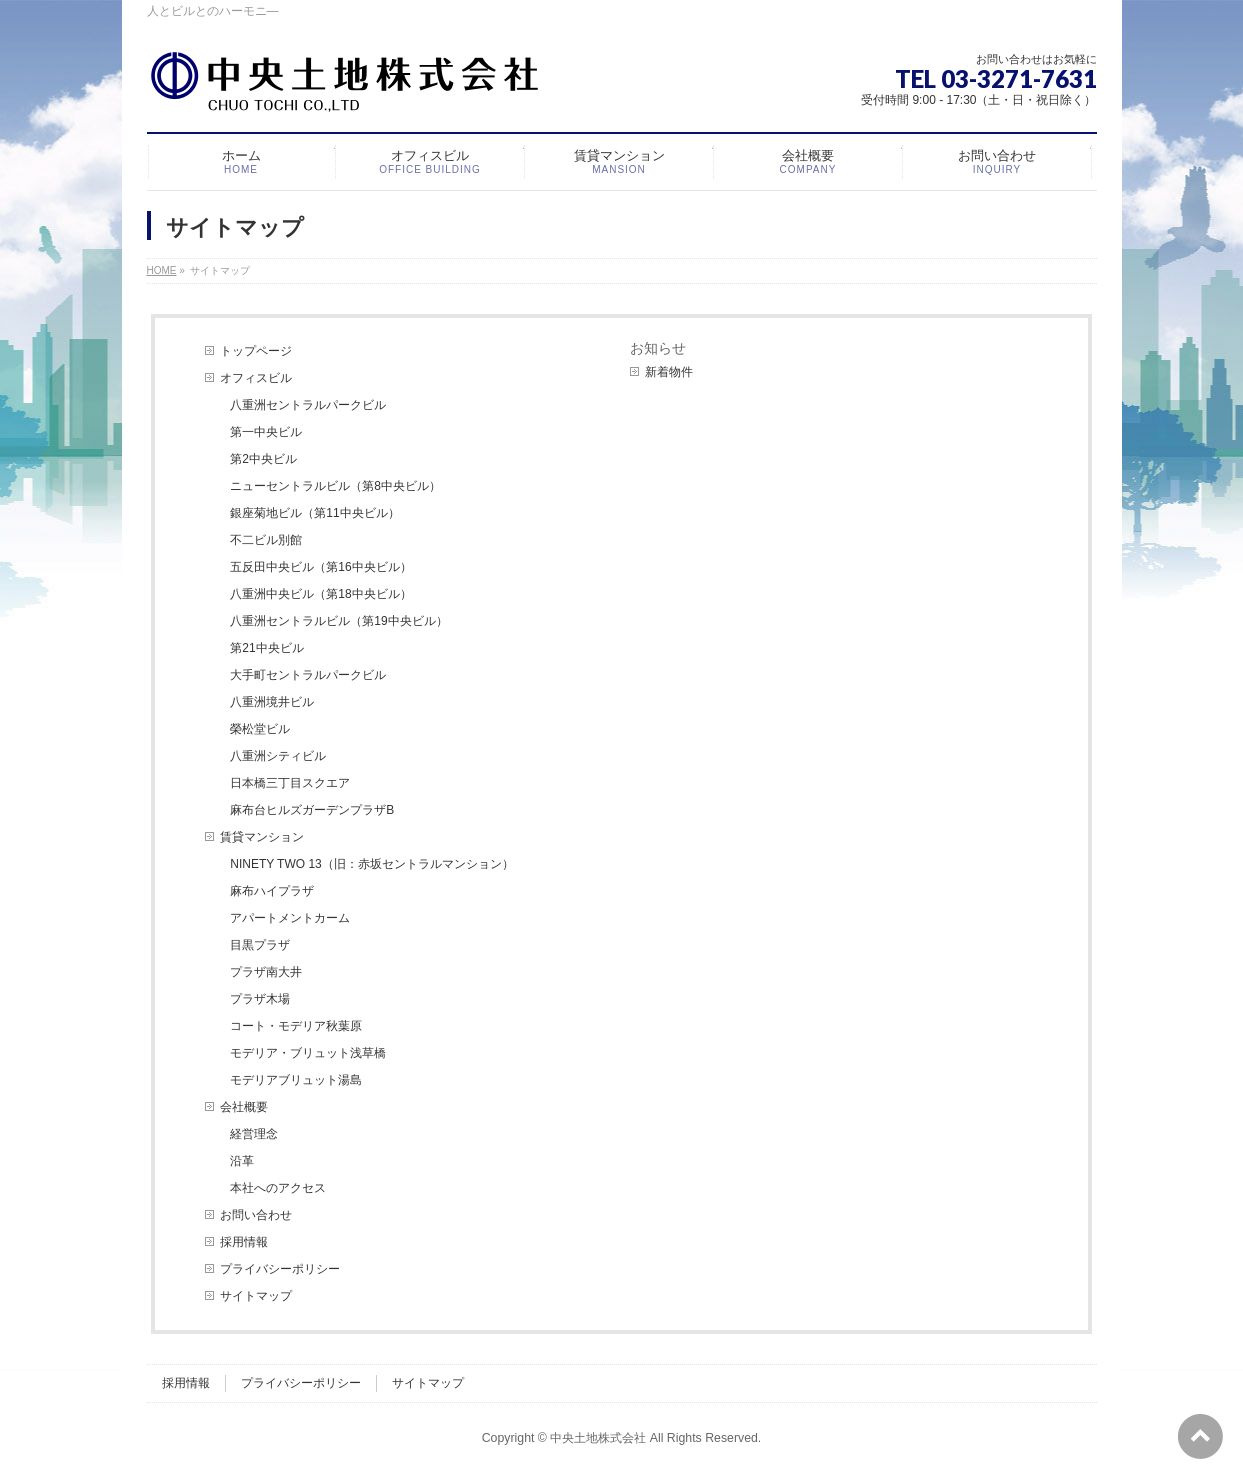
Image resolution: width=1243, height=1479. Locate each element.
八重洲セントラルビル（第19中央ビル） (338, 621)
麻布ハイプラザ (272, 891)
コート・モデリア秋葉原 (296, 1026)
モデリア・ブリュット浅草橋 (308, 1053)
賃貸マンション (262, 837)
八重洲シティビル (278, 756)
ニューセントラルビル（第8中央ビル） (335, 486)
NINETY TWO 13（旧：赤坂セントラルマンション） (371, 864)
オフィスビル (256, 378)
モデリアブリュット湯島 (296, 1080)
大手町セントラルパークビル (308, 675)
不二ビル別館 (266, 540)
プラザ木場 (260, 999)
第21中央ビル (266, 648)
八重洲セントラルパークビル (308, 405)
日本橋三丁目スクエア (290, 783)
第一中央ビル (266, 432)
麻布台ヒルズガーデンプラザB (312, 810)
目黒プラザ (260, 945)
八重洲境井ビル (272, 702)
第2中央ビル (263, 459)
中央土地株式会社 (598, 1438)
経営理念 (254, 1134)
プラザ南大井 (266, 972)
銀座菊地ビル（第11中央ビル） (314, 513)
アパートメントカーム (290, 918)
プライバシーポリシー (280, 1269)
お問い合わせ (256, 1215)
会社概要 (244, 1107)
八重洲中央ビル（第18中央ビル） (320, 594)
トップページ (256, 351)
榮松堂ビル (260, 729)
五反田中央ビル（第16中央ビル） (320, 567)
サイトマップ (256, 1296)
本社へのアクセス (278, 1188)
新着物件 (669, 372)
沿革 (242, 1161)
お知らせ (658, 348)
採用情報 (244, 1242)
